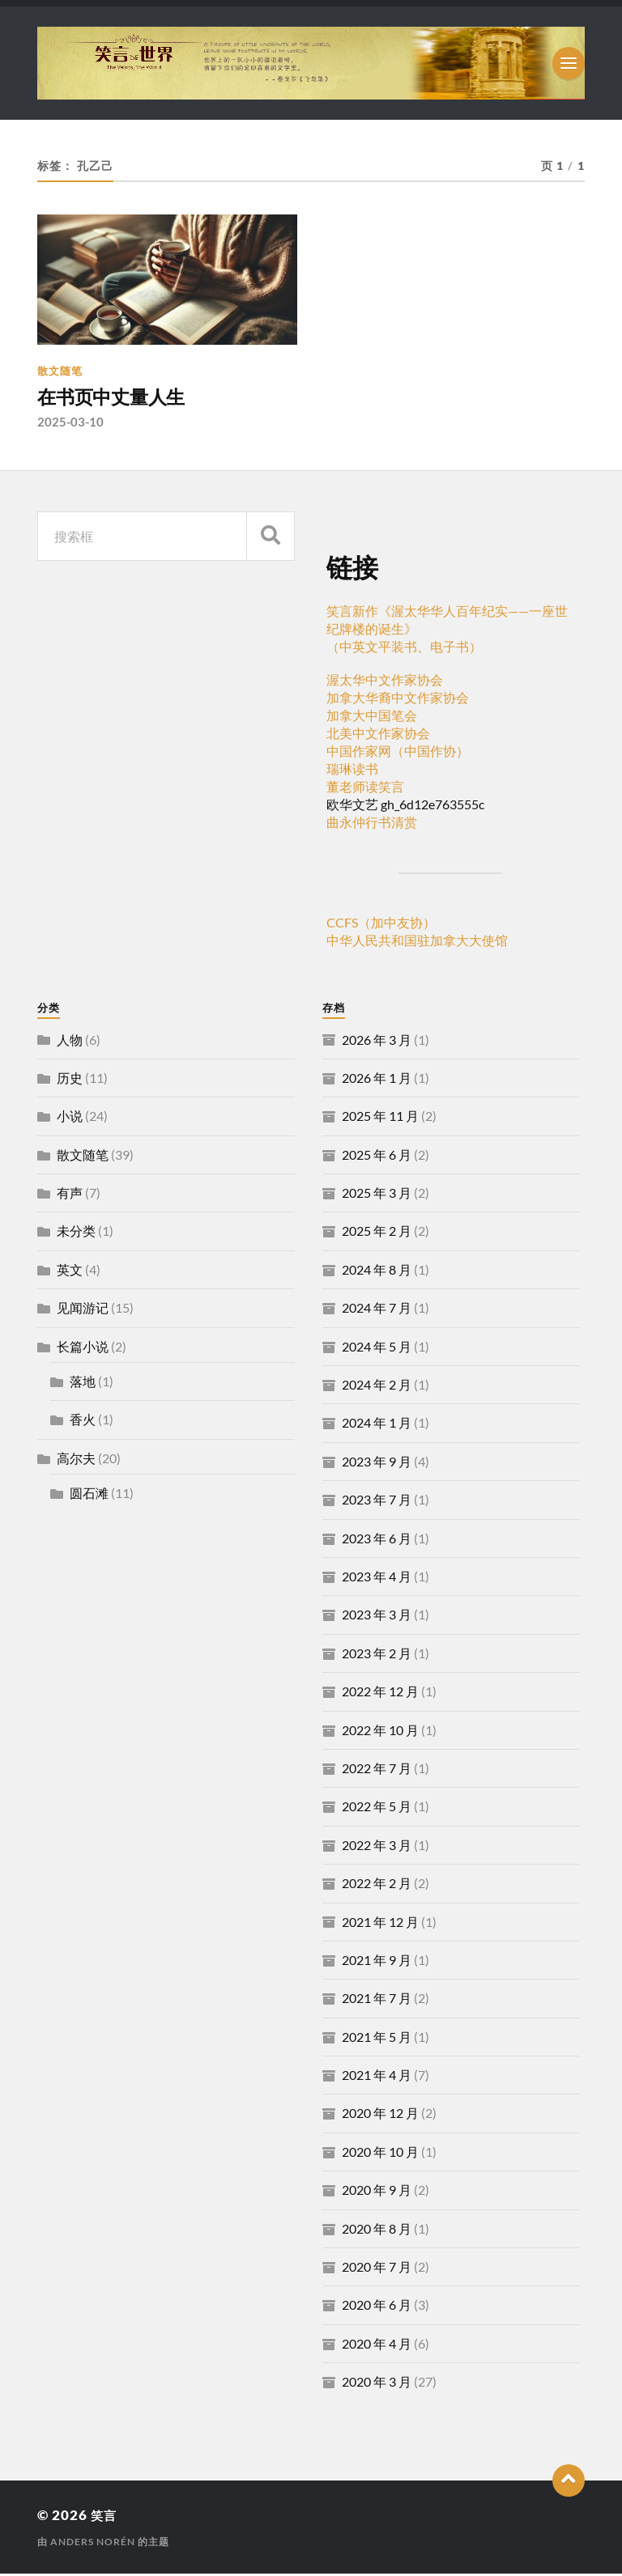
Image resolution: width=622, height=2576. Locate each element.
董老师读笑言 (365, 788)
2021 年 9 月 (376, 1962)
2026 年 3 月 (376, 1041)
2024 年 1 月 (376, 1424)
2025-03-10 (70, 424)
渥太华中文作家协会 (384, 682)
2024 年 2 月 (376, 1386)
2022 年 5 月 (376, 1808)
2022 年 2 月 (376, 1885)
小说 (70, 1118)
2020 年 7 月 (376, 2269)
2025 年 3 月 (376, 1195)
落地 (83, 1383)
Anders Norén (92, 2544)
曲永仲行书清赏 (371, 824)
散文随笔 (60, 370)
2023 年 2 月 (376, 1655)
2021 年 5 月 (376, 2039)
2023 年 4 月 (376, 1578)
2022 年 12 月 (380, 1693)
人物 (70, 1041)
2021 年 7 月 (376, 2000)
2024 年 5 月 (376, 1348)
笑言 (105, 2517)
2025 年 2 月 (376, 1233)
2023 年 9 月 (376, 1463)
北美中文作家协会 (378, 735)
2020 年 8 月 (376, 2231)
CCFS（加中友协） (381, 924)
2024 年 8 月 (376, 1272)
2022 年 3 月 (376, 1847)
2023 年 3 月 (376, 1616)
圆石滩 (89, 1495)
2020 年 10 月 (380, 2154)
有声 (70, 1195)
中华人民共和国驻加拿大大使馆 (417, 942)
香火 (83, 1421)
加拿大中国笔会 (371, 717)
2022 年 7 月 (376, 1770)
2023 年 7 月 (376, 1501)
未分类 (76, 1233)
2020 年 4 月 (376, 2345)
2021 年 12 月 (380, 1923)
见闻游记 (83, 1310)
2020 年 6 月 (376, 2307)
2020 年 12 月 (380, 2115)
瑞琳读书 (352, 771)
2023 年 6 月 (376, 1540)
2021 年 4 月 (376, 2077)
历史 (70, 1080)
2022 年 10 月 (380, 1731)
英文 (70, 1272)
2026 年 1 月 (376, 1080)
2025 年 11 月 (380, 1118)
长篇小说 (83, 1348)
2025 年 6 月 (376, 1157)
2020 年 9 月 (376, 2192)
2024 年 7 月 (376, 1310)
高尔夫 (76, 1460)
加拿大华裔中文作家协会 (397, 699)
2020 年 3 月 (376, 2383)
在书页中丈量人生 (120, 398)
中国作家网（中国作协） (397, 753)
